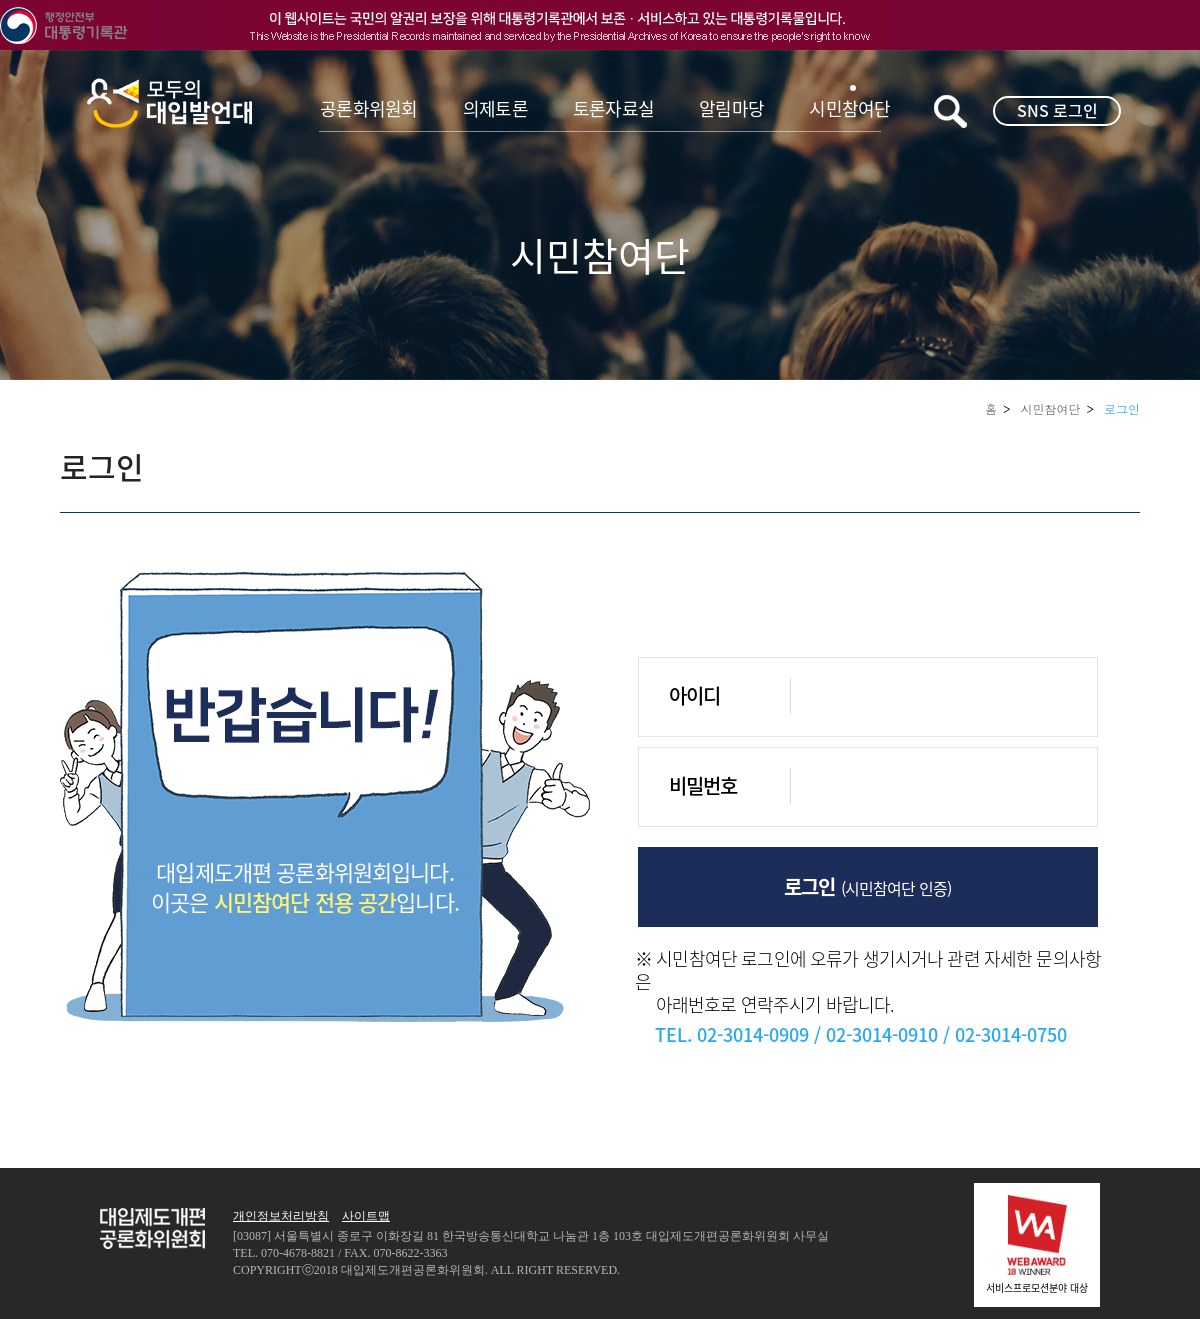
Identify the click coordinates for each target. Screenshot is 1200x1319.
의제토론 (495, 108)
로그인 (1122, 408)
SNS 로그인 (1057, 110)
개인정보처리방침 (281, 1216)
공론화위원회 (369, 108)
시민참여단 (849, 108)
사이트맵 (366, 1216)
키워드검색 (950, 111)
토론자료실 (613, 108)
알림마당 (731, 108)
